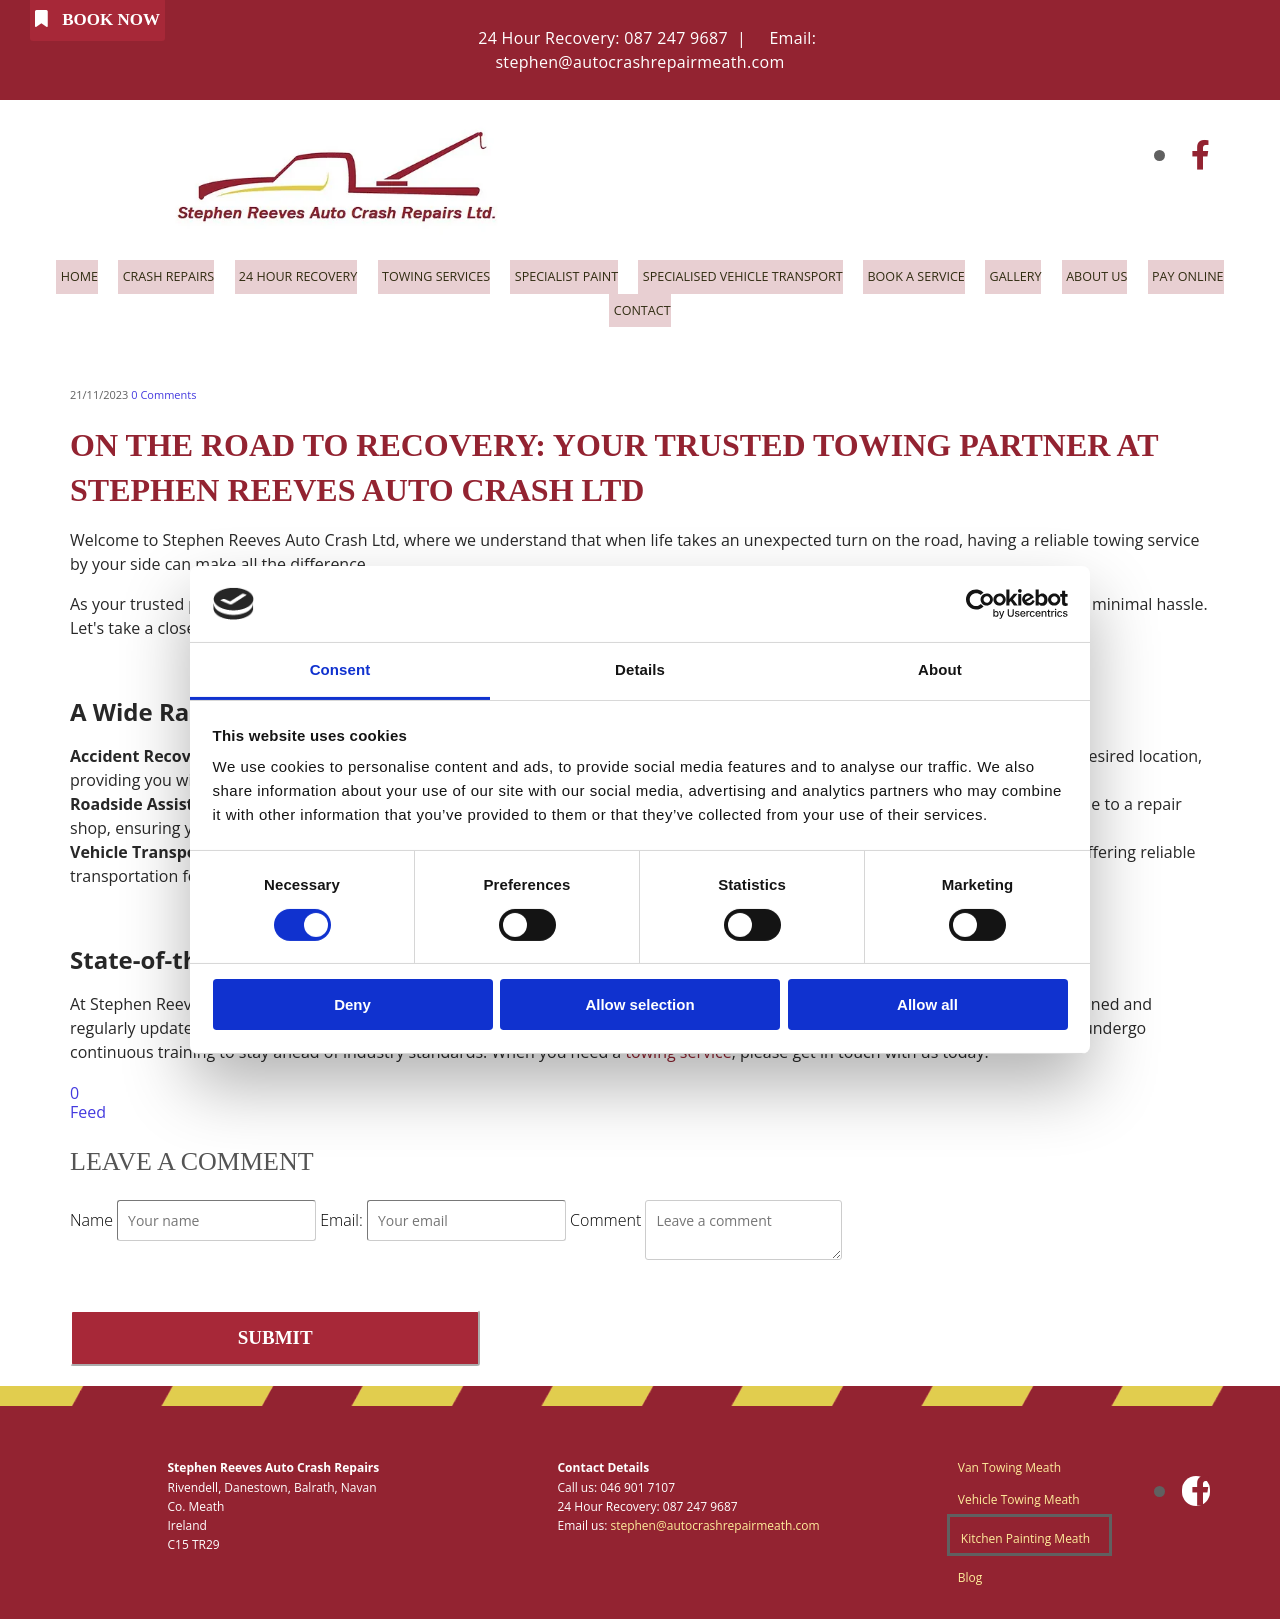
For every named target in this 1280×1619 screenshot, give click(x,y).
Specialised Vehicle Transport (744, 274)
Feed (88, 1104)
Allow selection (639, 1004)
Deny (352, 1004)
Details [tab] (640, 669)
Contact (640, 304)
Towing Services (426, 274)
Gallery (1028, 274)
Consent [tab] (340, 669)
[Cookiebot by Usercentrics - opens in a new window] (980, 604)
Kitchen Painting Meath (1025, 1529)
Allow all (927, 1004)
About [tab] (940, 669)
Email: (343, 1212)
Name (93, 1212)
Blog (970, 1568)
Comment (607, 1212)
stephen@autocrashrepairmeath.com (639, 62)
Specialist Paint (561, 274)
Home (55, 274)
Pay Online (1207, 274)
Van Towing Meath (1009, 1459)
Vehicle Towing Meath (1019, 1490)
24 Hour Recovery (282, 274)
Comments (163, 386)
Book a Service (924, 274)
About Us (1111, 274)
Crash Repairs (148, 274)
